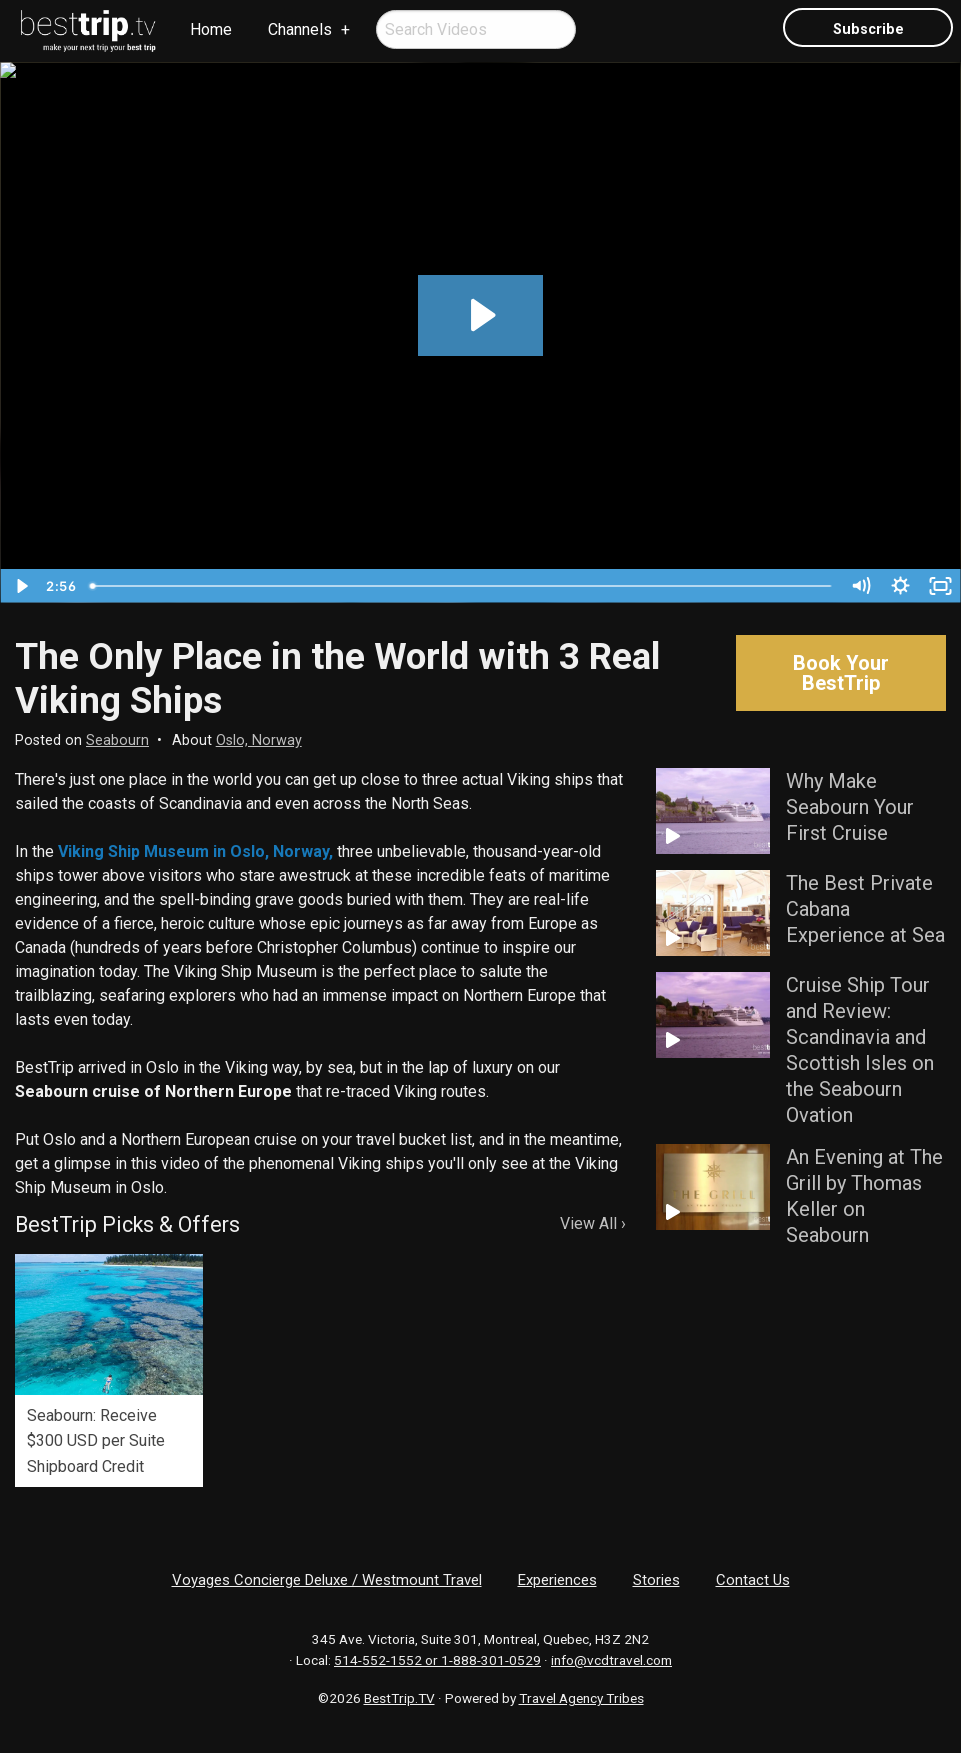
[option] (109, 1371)
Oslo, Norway (259, 740)
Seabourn (117, 740)
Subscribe (868, 29)
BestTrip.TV (399, 1698)
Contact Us (753, 1580)
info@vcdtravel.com (611, 1660)
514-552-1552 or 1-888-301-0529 (437, 1660)
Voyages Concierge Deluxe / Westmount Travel (327, 1580)
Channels (300, 29)
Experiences (557, 1580)
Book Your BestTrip (841, 673)
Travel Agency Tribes (581, 1698)
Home (211, 29)
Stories (656, 1580)
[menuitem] (89, 31)
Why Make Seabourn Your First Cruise (850, 807)
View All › (593, 1223)
